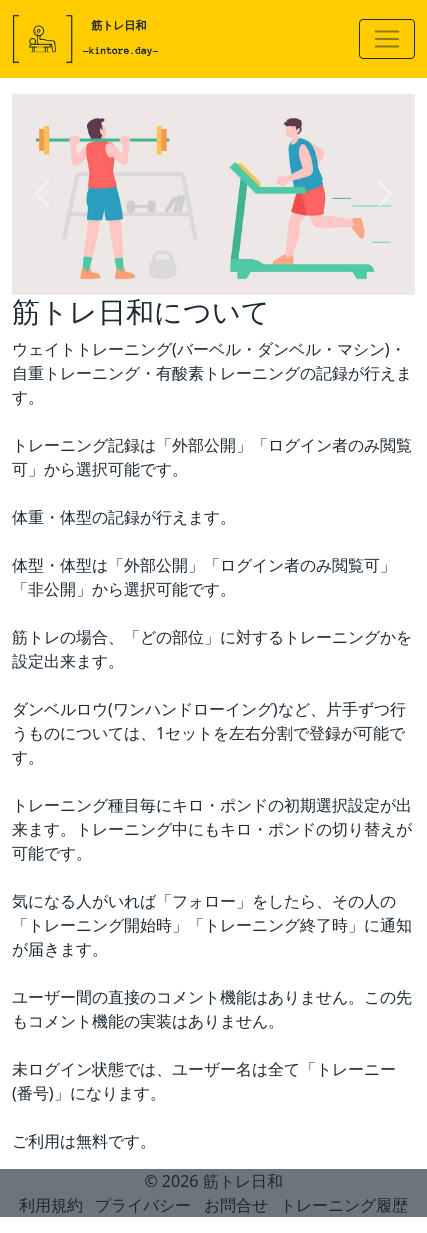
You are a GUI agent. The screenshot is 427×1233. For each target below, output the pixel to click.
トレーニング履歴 (344, 1205)
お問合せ (236, 1205)
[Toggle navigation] (387, 39)
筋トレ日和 (243, 1181)
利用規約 (51, 1205)
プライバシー (143, 1205)
